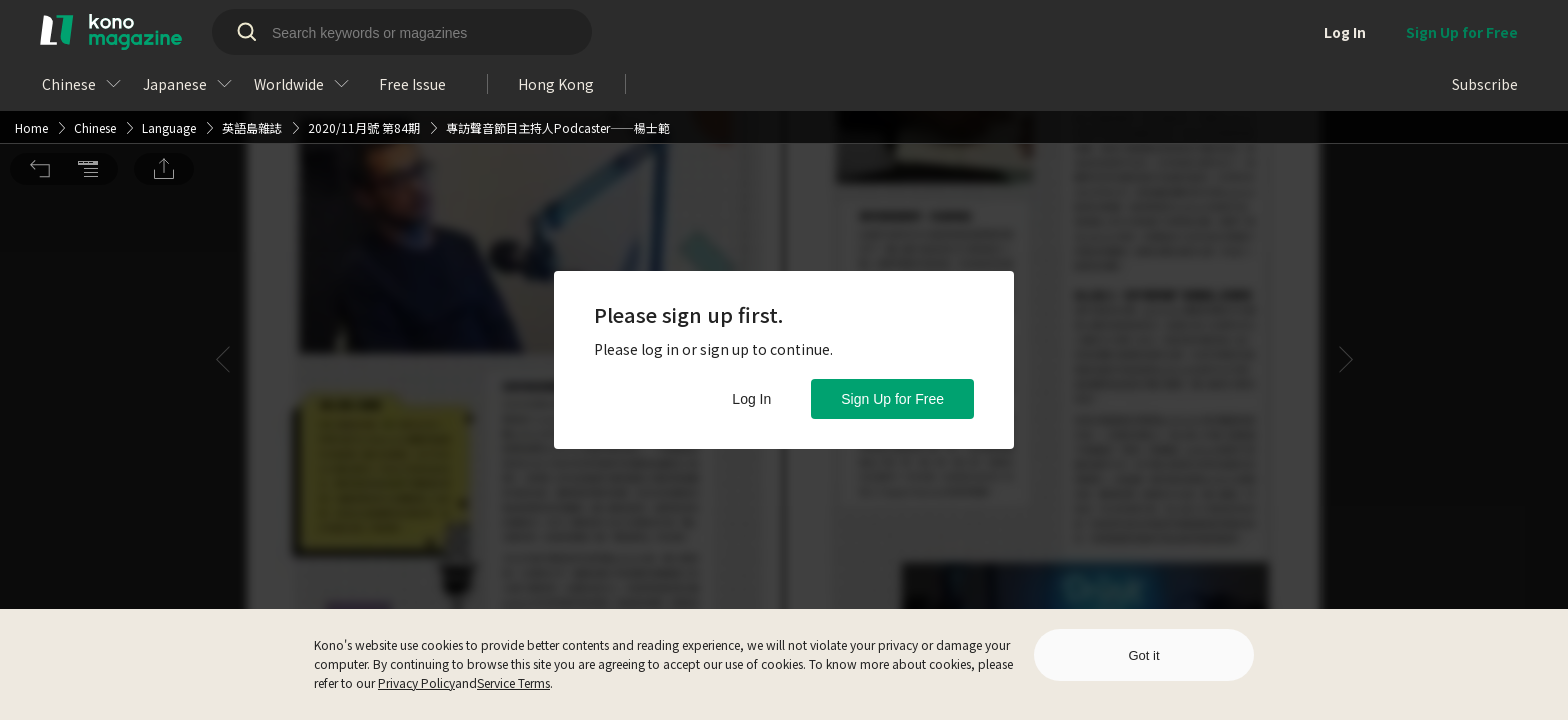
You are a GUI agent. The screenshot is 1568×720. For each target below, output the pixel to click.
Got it (1143, 655)
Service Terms (513, 682)
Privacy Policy (416, 682)
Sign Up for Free (892, 399)
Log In (751, 399)
